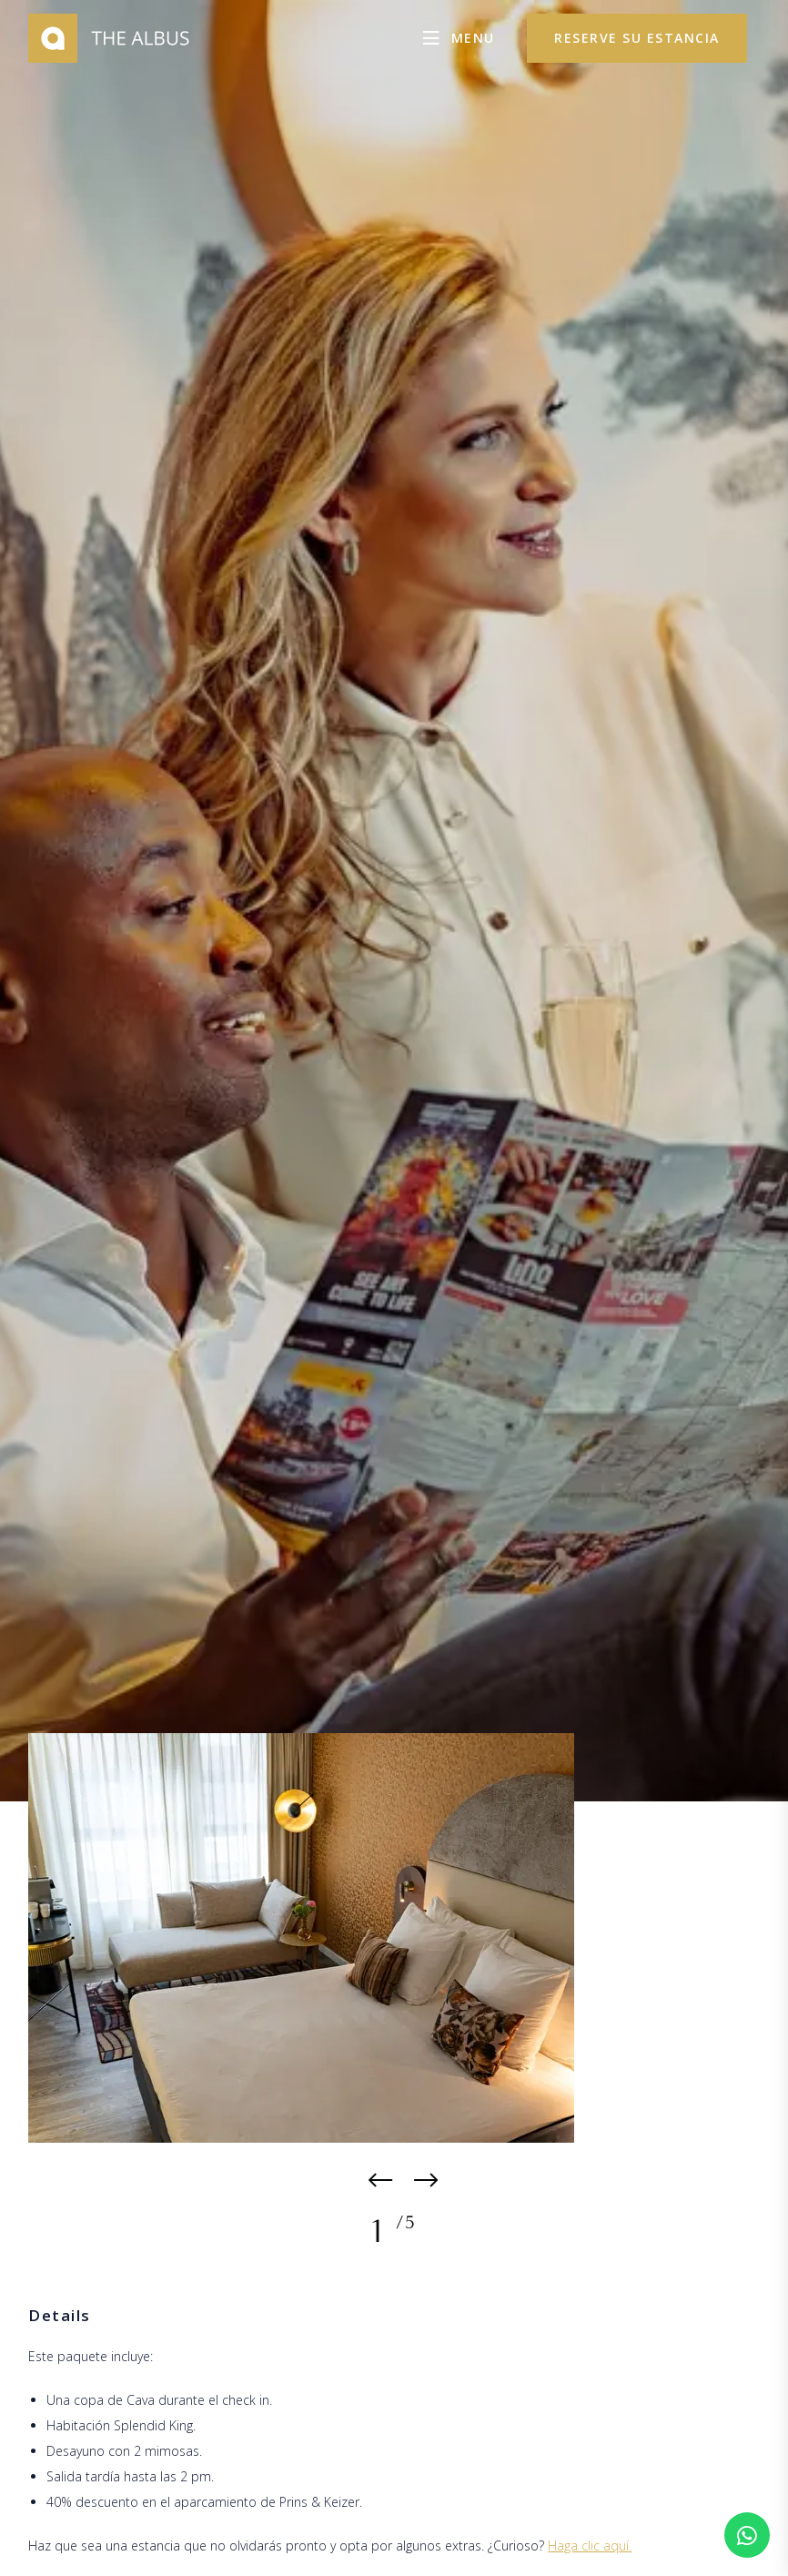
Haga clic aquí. (589, 2545)
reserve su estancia (637, 37)
